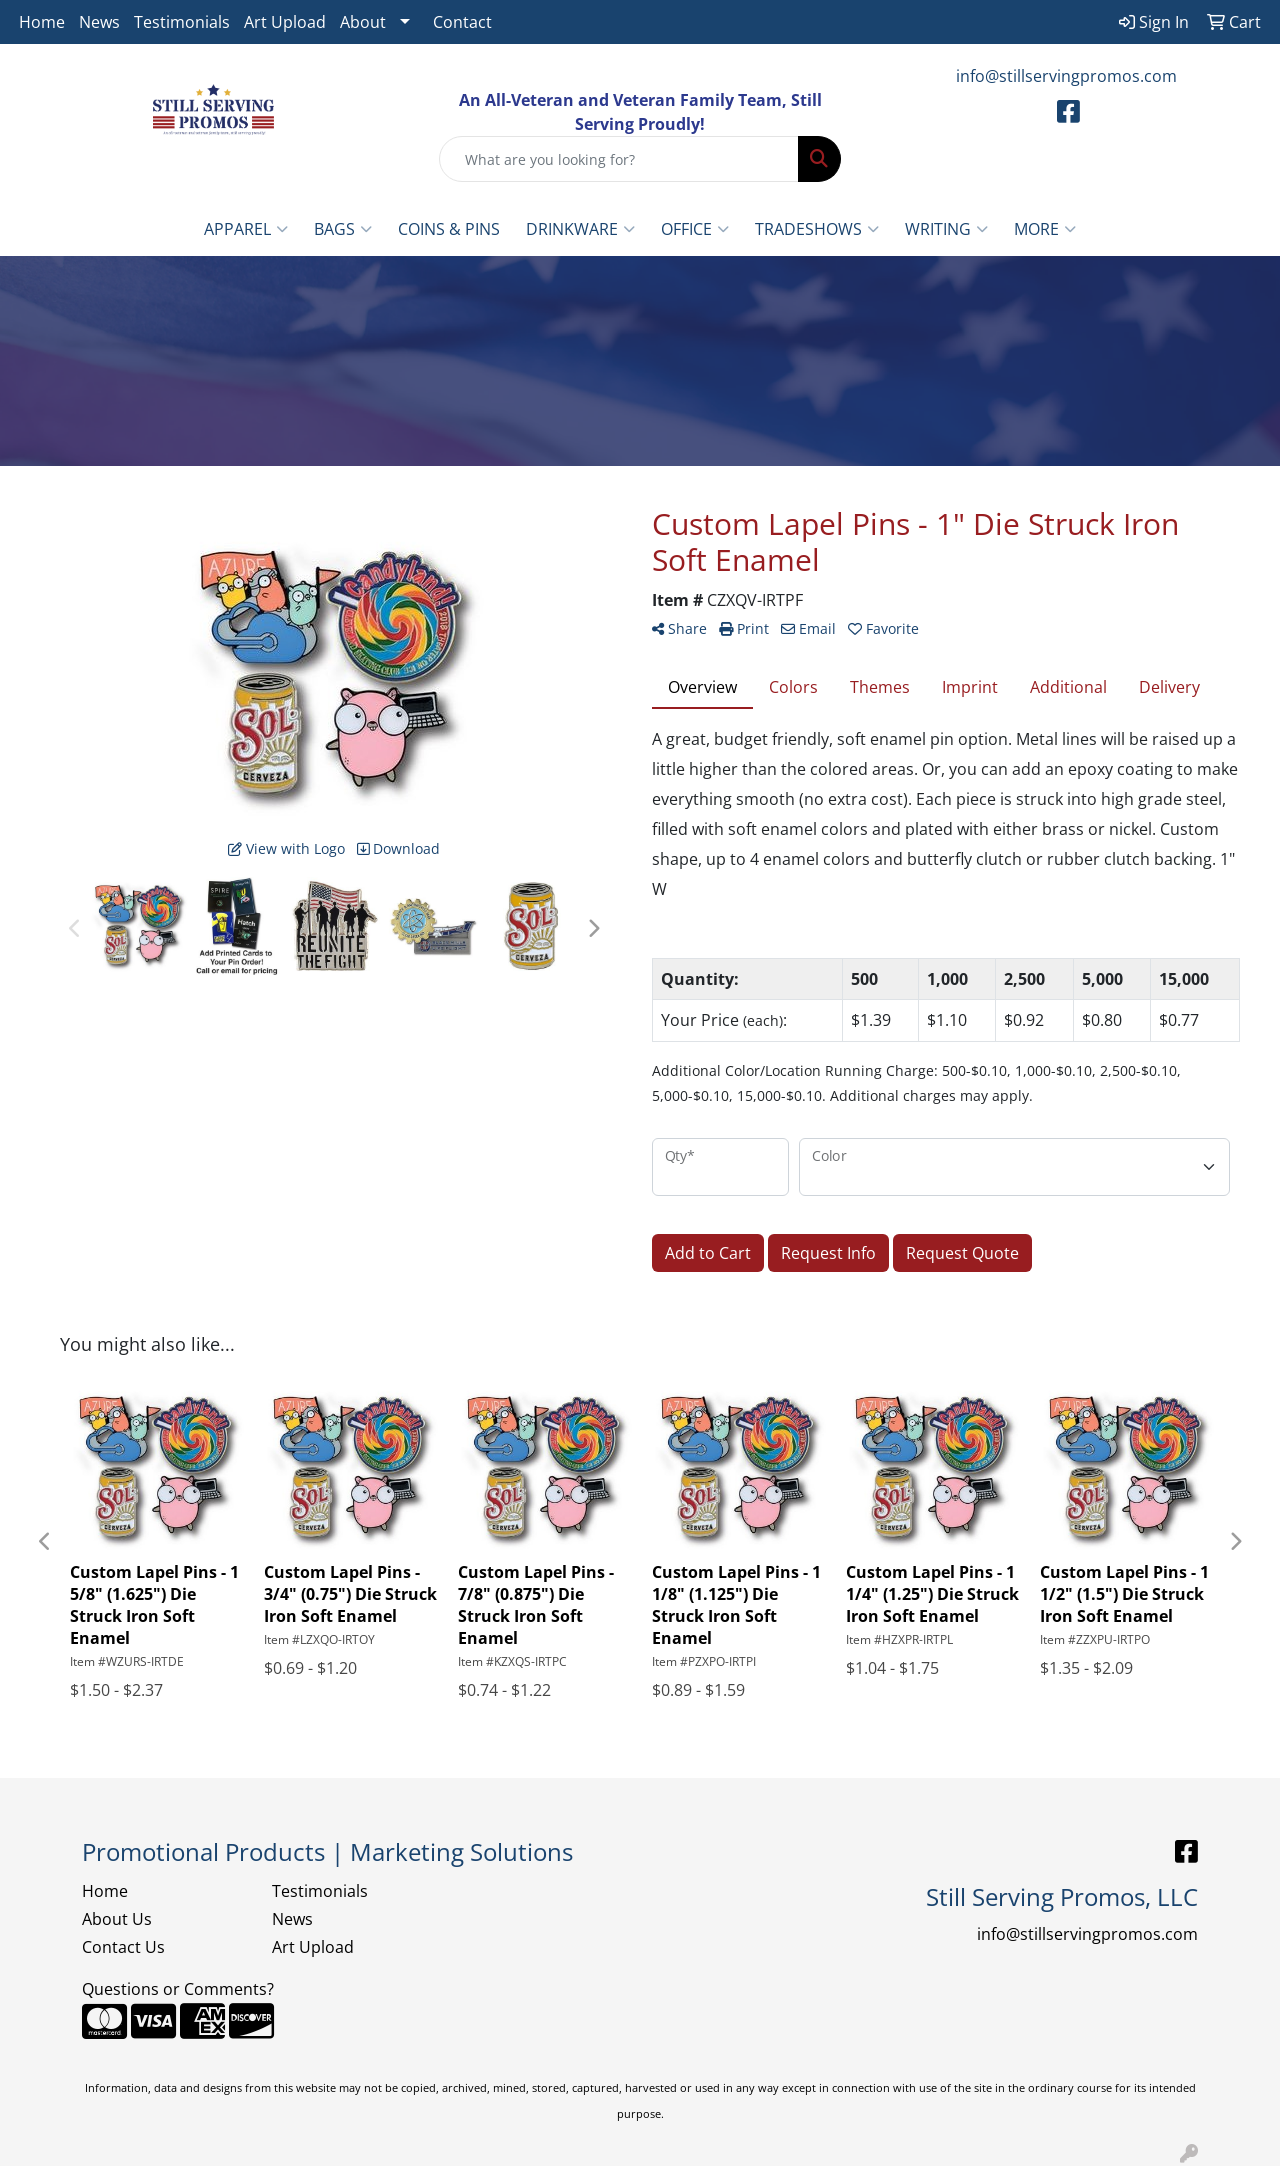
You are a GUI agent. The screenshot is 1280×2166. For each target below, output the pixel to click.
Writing (946, 229)
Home (42, 22)
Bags (343, 229)
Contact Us (123, 1947)
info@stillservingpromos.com (1066, 76)
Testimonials (182, 22)
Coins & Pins (449, 229)
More (1045, 229)
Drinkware (580, 229)
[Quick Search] (619, 159)
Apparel (246, 229)
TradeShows (817, 229)
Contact (462, 22)
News (99, 22)
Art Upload (285, 22)
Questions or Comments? (178, 1989)
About (363, 22)
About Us (117, 1919)
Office (695, 229)
